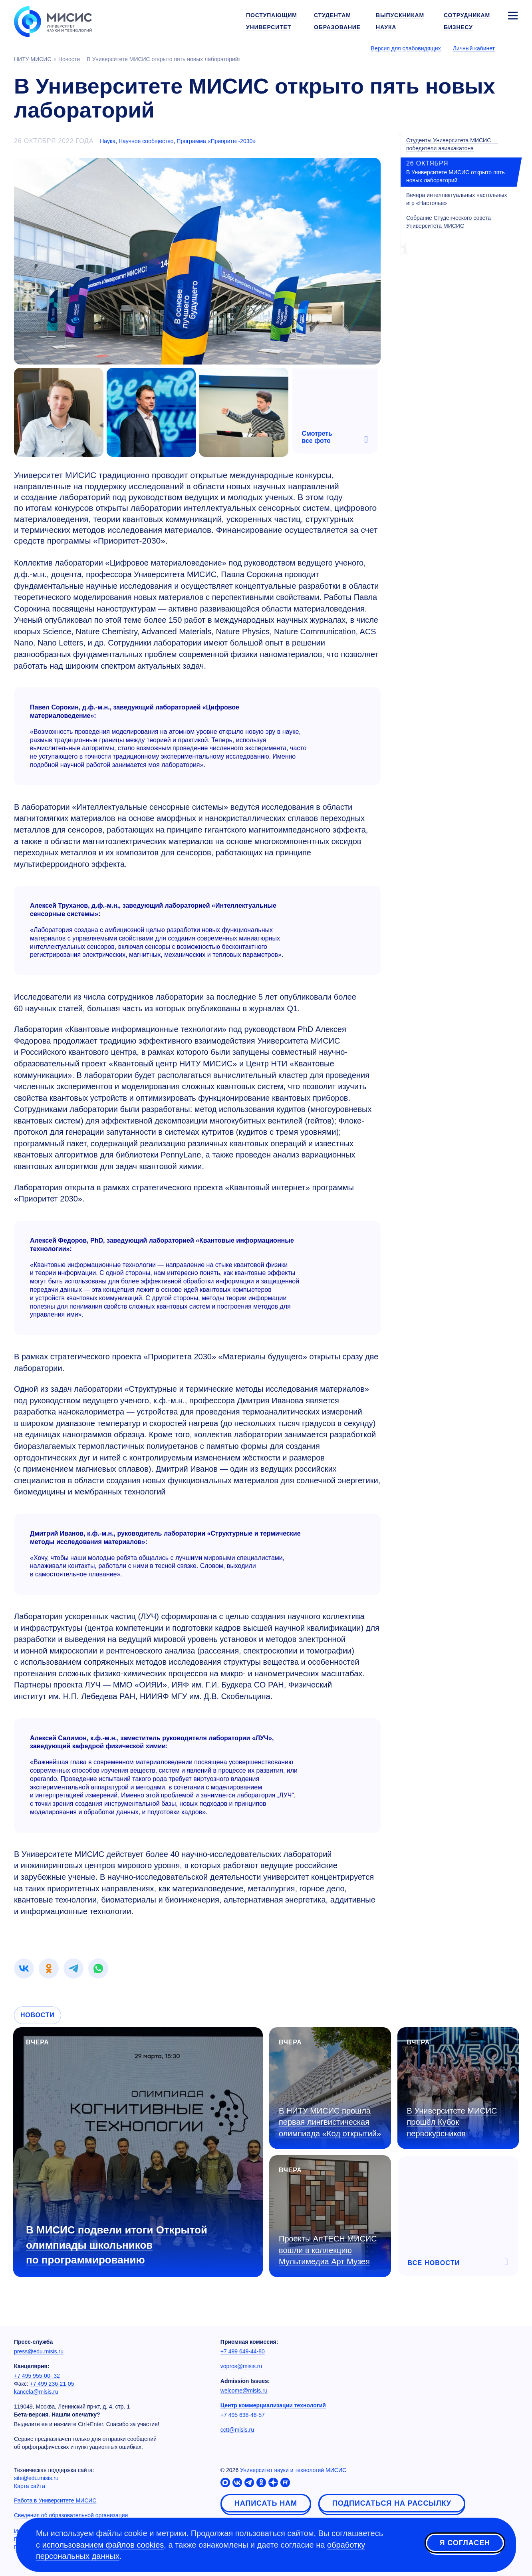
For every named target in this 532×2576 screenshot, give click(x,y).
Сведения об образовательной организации (71, 2515)
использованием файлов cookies (103, 2544)
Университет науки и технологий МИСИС (293, 2470)
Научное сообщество (146, 141)
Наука (107, 141)
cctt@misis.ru (237, 2430)
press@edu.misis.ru (39, 2351)
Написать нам (265, 2503)
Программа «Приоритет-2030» (216, 141)
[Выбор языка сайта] (512, 48)
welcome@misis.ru (244, 2390)
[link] (24, 1968)
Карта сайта (29, 2486)
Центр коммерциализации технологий (273, 2405)
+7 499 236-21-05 (52, 2384)
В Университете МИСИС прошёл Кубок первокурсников (452, 2122)
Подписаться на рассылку (391, 2503)
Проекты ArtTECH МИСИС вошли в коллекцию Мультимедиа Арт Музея (328, 2250)
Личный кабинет (474, 48)
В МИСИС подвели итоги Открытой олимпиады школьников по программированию (116, 2244)
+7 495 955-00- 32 (37, 2376)
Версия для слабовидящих (406, 48)
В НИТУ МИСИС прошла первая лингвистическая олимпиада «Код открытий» (330, 2122)
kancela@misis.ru (36, 2392)
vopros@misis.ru (241, 2366)
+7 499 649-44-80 (242, 2351)
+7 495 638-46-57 (242, 2415)
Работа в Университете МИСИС (55, 2500)
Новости (37, 2015)
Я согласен (465, 2544)
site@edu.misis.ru (36, 2478)
